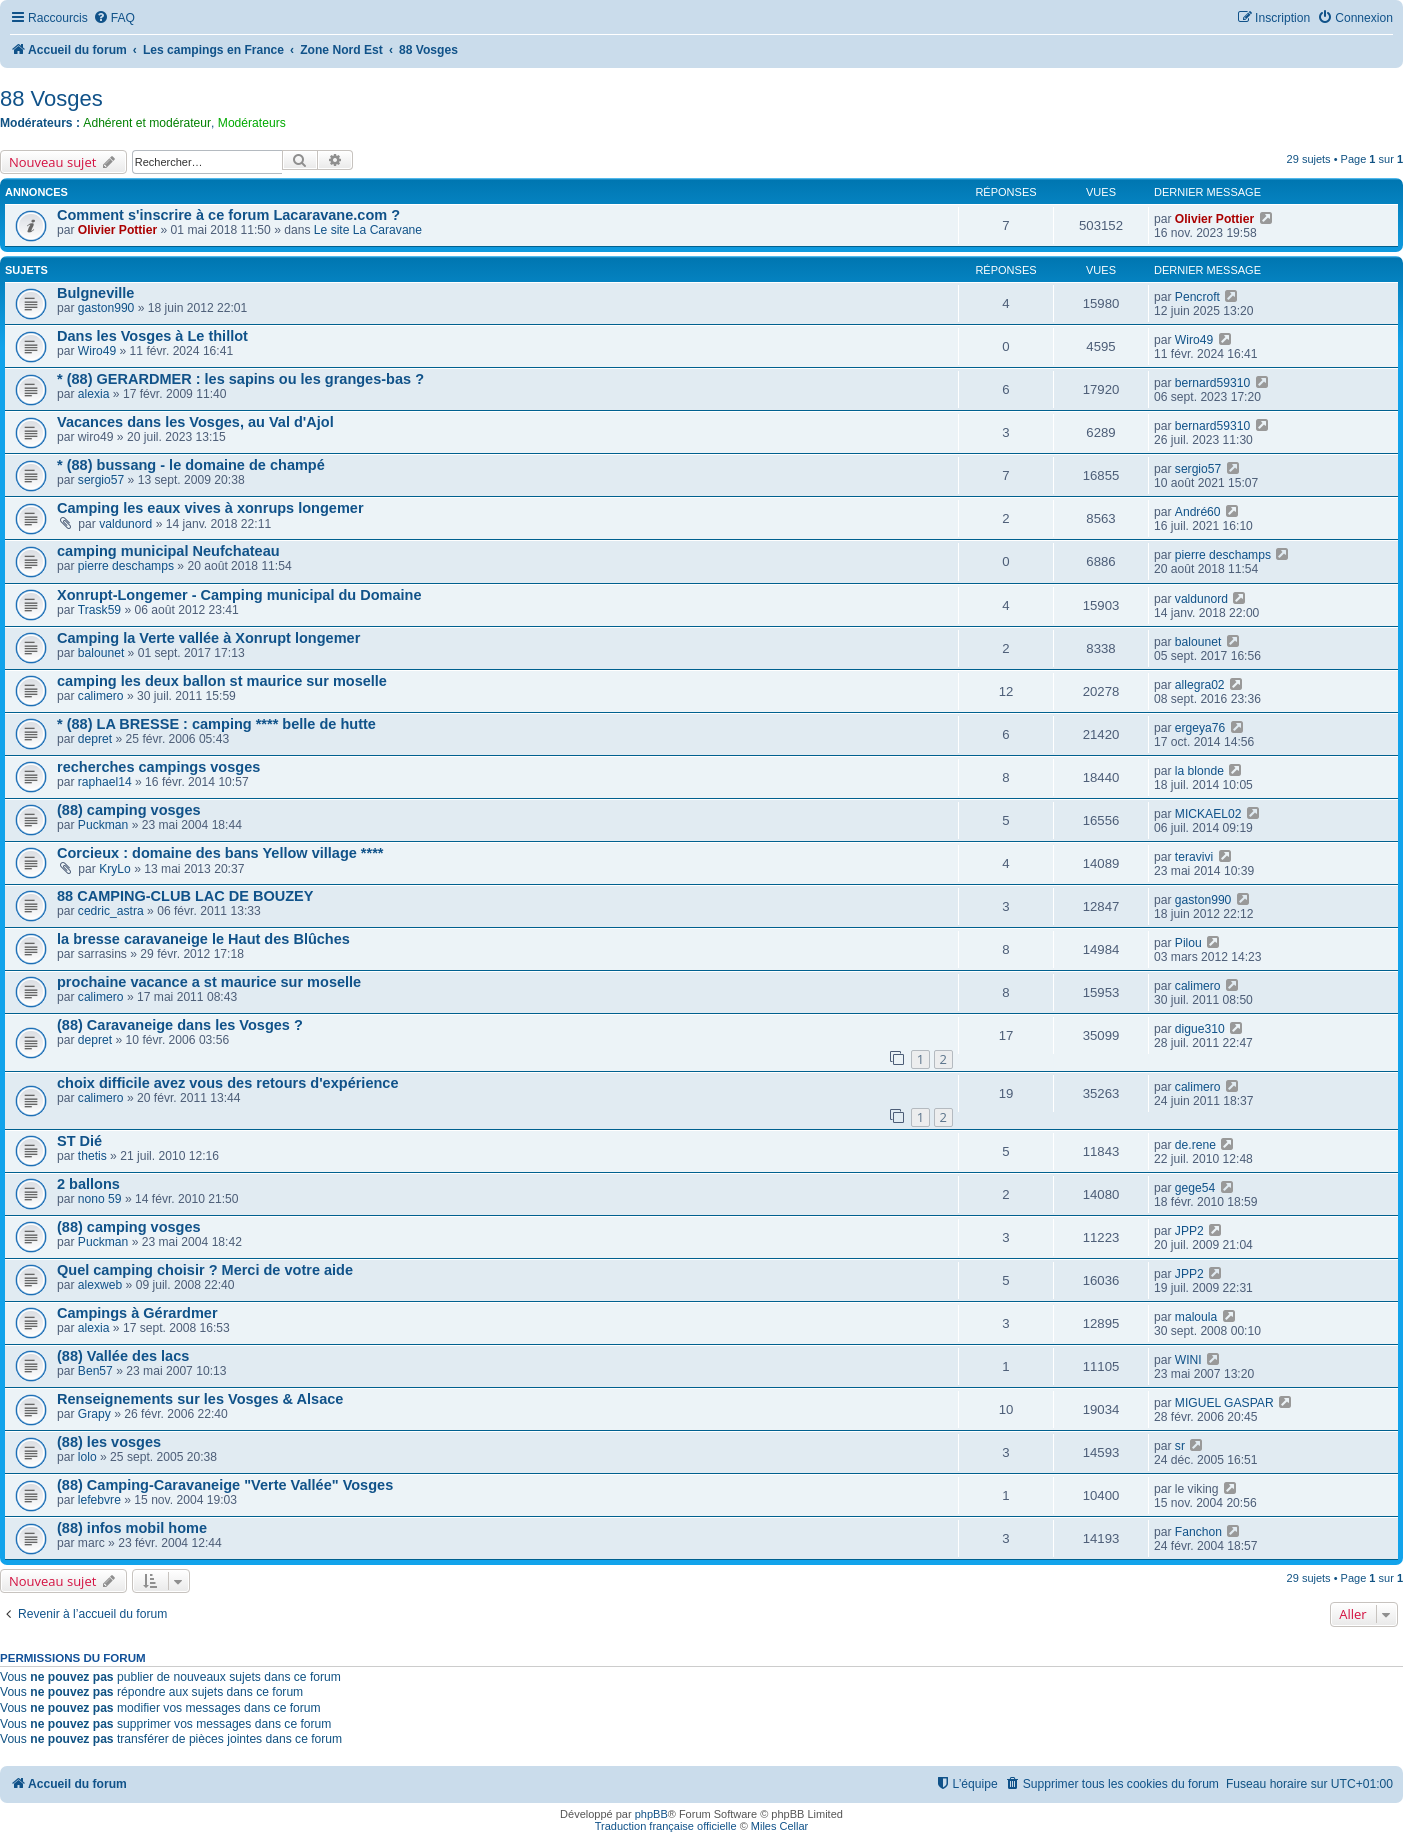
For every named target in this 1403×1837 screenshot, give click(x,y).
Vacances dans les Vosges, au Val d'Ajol (195, 422)
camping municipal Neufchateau (168, 551)
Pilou (1188, 943)
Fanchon (1198, 1532)
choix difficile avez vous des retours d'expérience (227, 1083)
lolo (87, 1457)
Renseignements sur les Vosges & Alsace (200, 1399)
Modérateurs (252, 123)
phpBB (651, 1814)
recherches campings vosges (158, 767)
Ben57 (95, 1371)
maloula (1196, 1317)
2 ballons (88, 1184)
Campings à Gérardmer (137, 1313)
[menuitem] (114, 18)
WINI (1188, 1360)
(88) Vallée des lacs (123, 1356)
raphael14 (105, 782)
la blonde (1199, 771)
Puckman (103, 825)
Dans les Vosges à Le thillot (152, 336)
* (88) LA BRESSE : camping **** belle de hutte (216, 724)
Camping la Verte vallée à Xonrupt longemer (208, 638)
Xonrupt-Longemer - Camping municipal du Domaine (239, 595)
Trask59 (99, 610)
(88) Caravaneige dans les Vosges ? (180, 1025)
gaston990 (106, 308)
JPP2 (1189, 1231)
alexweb (100, 1285)
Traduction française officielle (666, 1826)
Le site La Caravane (368, 230)
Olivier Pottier (117, 230)
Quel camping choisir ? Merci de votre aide (205, 1270)
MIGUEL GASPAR (1224, 1403)
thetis (92, 1156)
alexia (94, 394)
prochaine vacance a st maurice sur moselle (209, 982)
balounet (101, 653)
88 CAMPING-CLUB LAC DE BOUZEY (185, 896)
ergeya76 (1200, 728)
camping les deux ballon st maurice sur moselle (222, 681)
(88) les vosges (109, 1442)
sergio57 (101, 480)
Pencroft (1197, 297)
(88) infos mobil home (132, 1528)
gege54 (1195, 1188)
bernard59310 (1212, 383)
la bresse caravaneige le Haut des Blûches (203, 939)
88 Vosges (51, 98)
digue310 (1200, 1029)
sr (1180, 1446)
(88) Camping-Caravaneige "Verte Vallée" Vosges (225, 1485)
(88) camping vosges (129, 810)
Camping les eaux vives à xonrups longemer (210, 508)
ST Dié (79, 1141)
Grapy (94, 1414)
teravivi (1194, 857)
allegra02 (1200, 685)
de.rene (1195, 1145)
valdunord (125, 524)
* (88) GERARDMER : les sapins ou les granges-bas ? (240, 379)
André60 (1198, 512)
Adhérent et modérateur (147, 123)
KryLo (115, 869)
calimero (101, 696)
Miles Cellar (779, 1826)
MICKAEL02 (1208, 814)
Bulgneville (95, 293)
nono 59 (100, 1199)
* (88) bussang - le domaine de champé (191, 465)
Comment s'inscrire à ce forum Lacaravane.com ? (228, 215)
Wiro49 (97, 351)
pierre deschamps (126, 566)
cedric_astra (111, 911)
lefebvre (99, 1500)
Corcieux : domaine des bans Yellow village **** (220, 853)
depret (95, 739)
